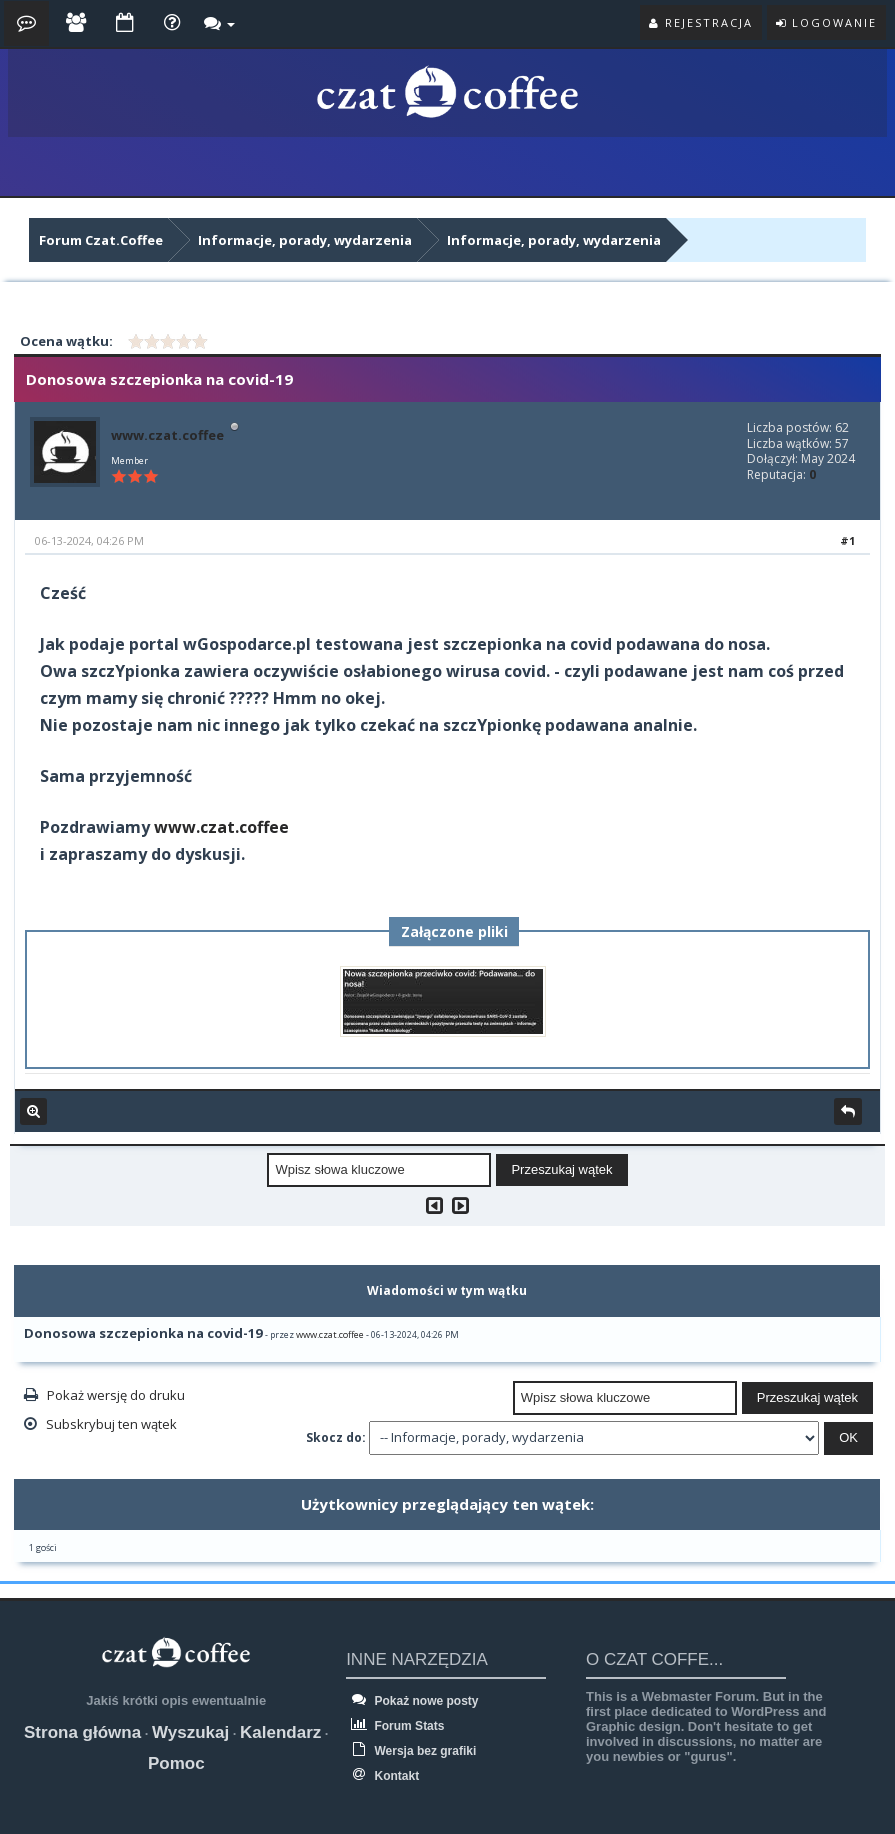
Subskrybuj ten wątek (111, 1424)
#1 (847, 540)
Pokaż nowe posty (412, 1701)
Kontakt (382, 1776)
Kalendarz (280, 1732)
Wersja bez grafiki (411, 1751)
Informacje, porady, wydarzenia (305, 240)
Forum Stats (395, 1726)
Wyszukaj (190, 1732)
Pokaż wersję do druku (116, 1395)
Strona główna (82, 1732)
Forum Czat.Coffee (101, 240)
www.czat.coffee (167, 435)
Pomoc (176, 1763)
